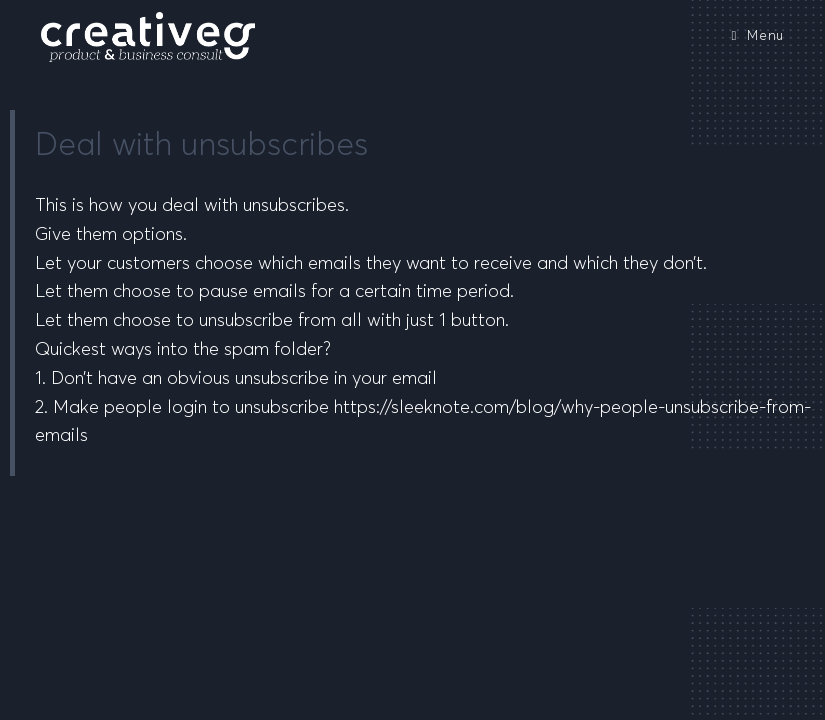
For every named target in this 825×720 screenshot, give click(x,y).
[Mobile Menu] (757, 36)
